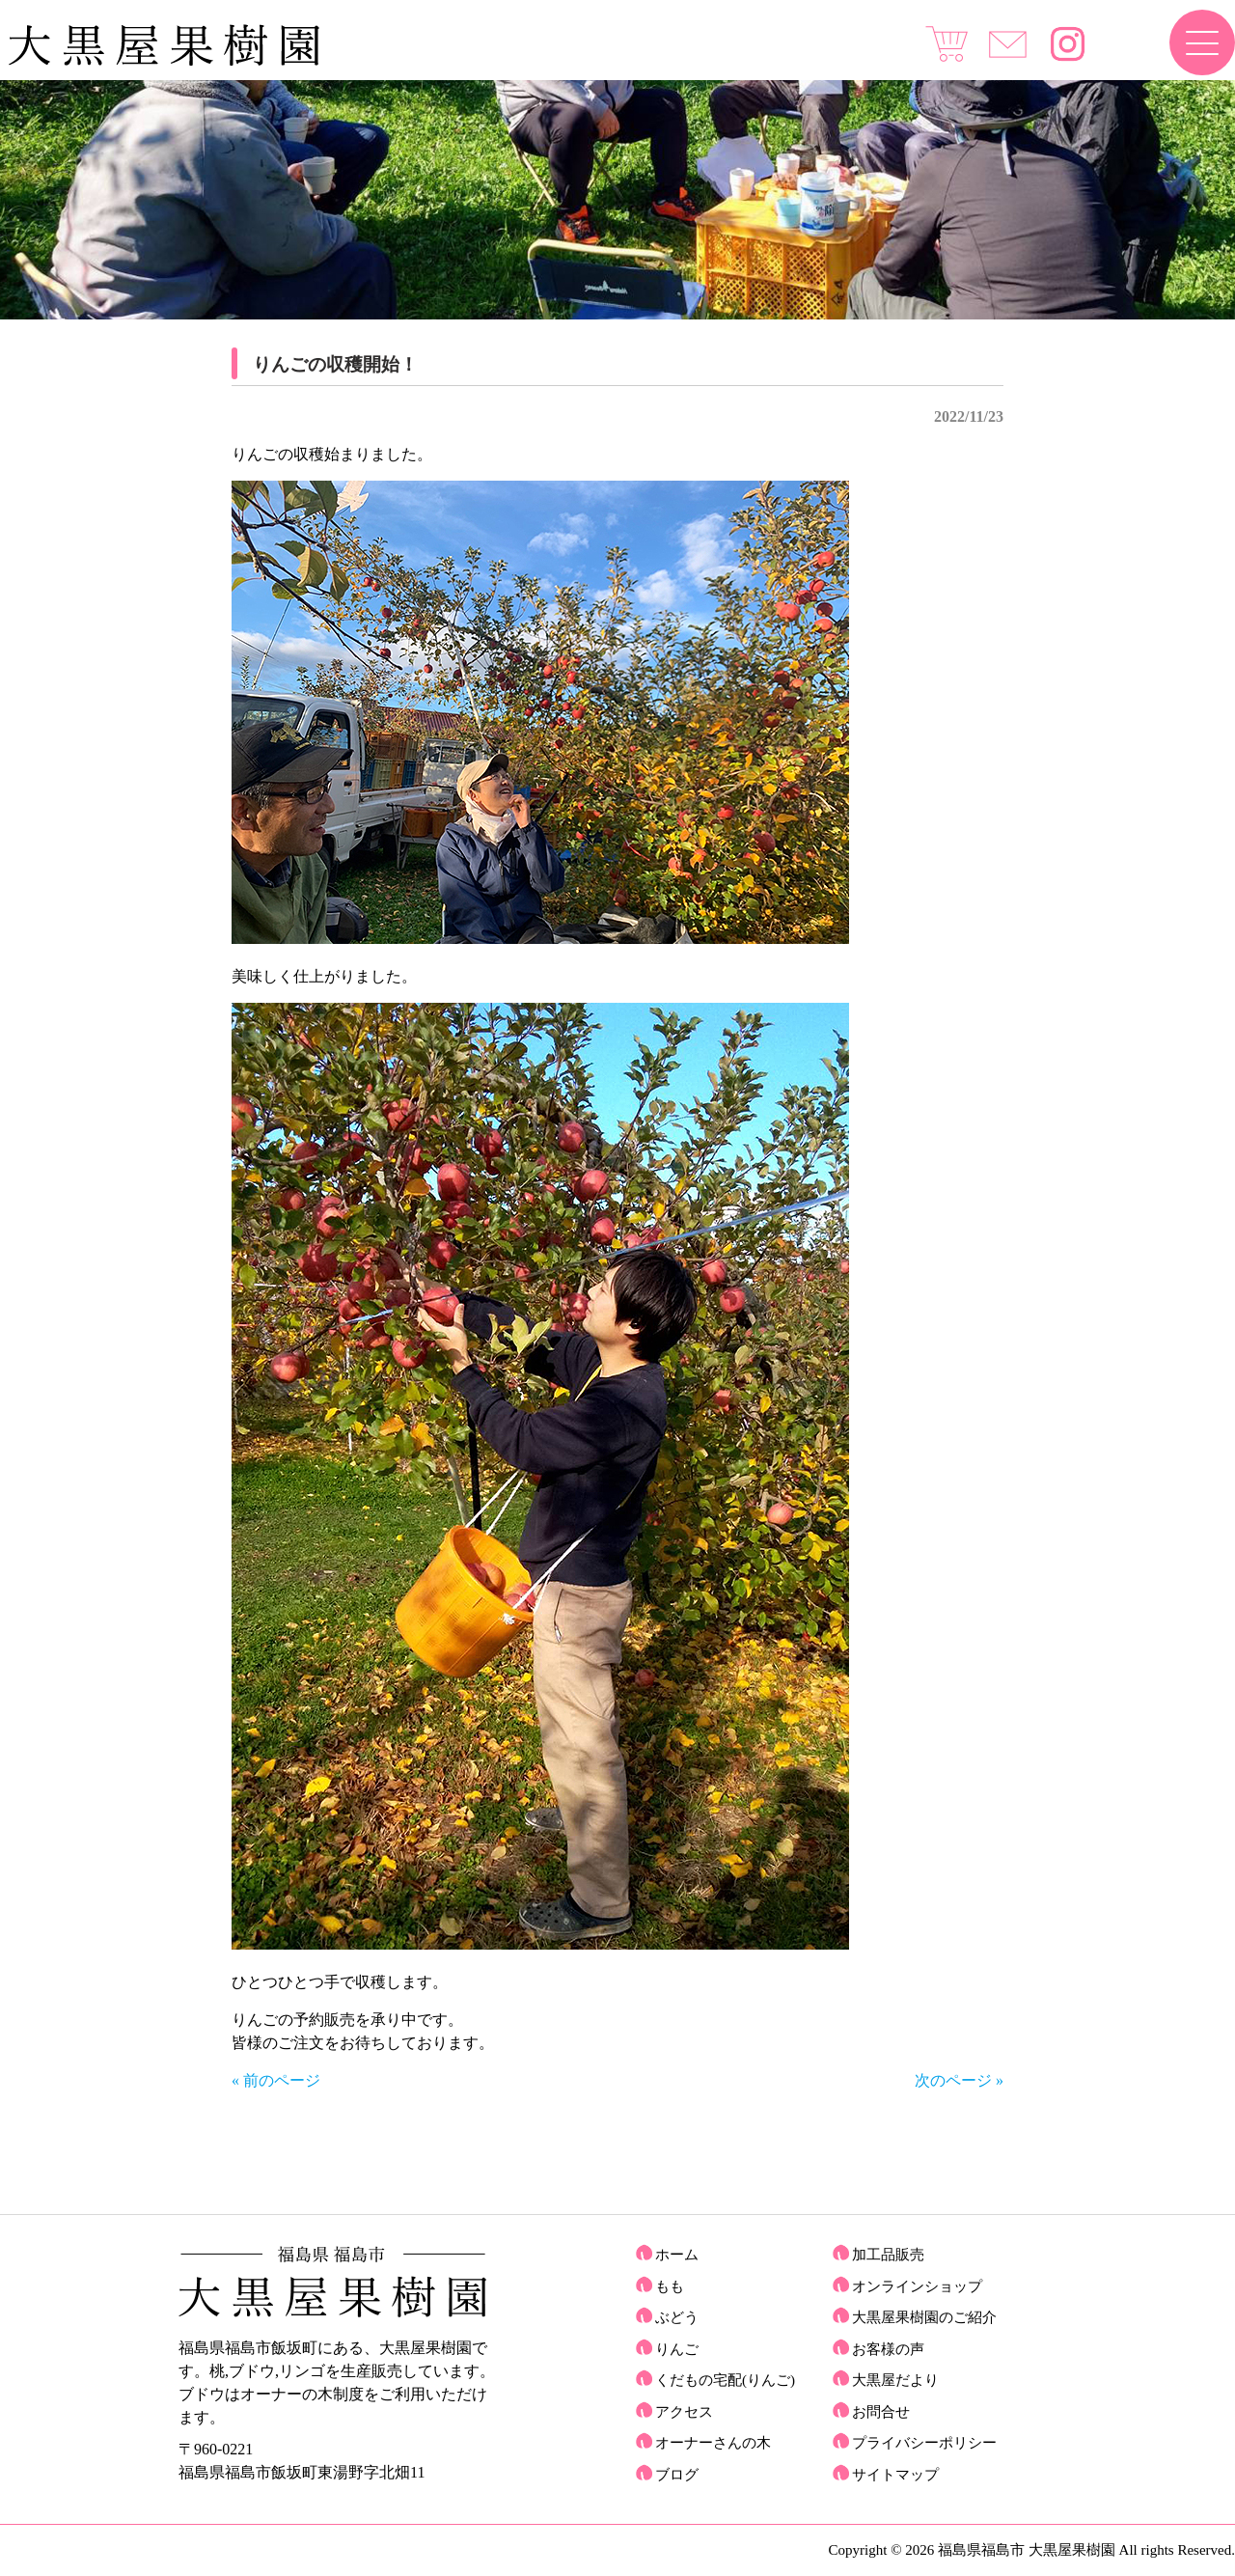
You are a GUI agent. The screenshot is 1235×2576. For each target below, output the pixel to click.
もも (669, 2286)
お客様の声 (888, 2349)
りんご (677, 2349)
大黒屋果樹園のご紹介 (924, 2317)
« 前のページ (276, 2080)
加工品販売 (888, 2254)
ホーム (677, 2254)
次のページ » (959, 2080)
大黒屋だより (895, 2380)
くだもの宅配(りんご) (725, 2380)
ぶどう (677, 2317)
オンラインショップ (917, 2286)
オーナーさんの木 (713, 2443)
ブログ (677, 2474)
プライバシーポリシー (924, 2443)
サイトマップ (895, 2474)
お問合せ (881, 2412)
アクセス (684, 2412)
